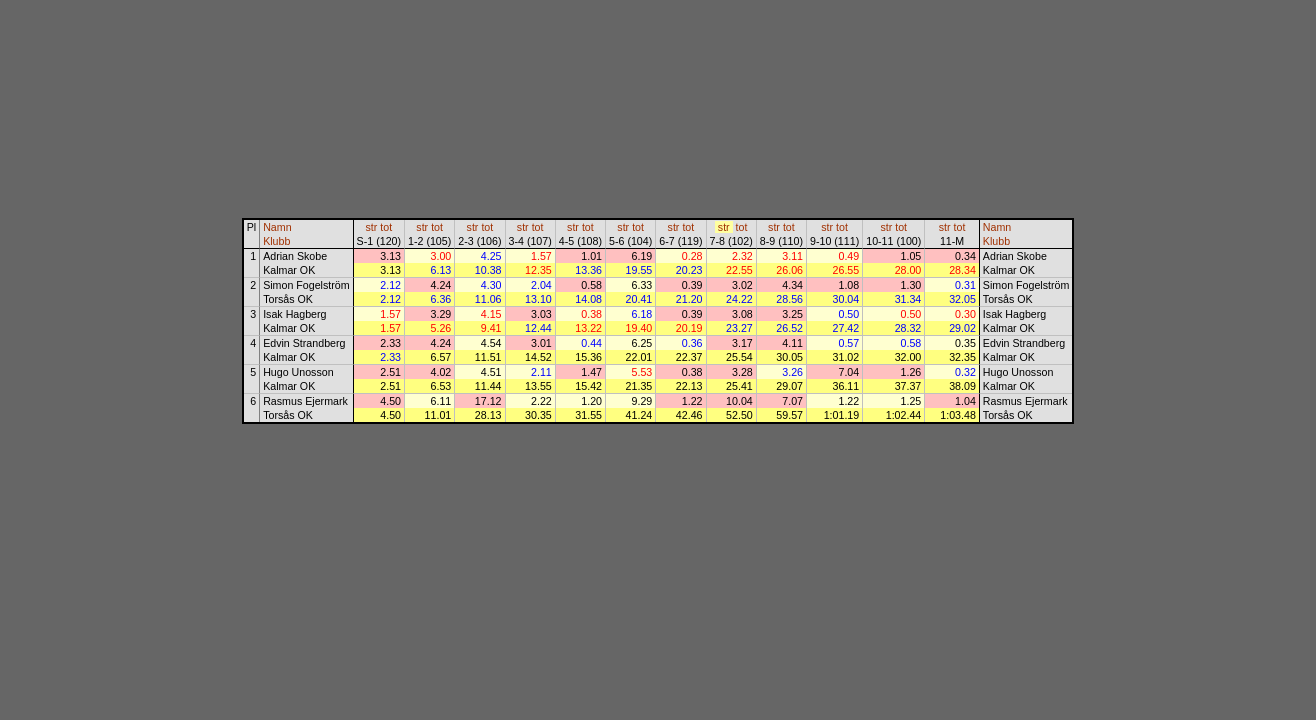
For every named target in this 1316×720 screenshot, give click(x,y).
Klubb (276, 241)
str (371, 227)
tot (386, 227)
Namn (277, 227)
